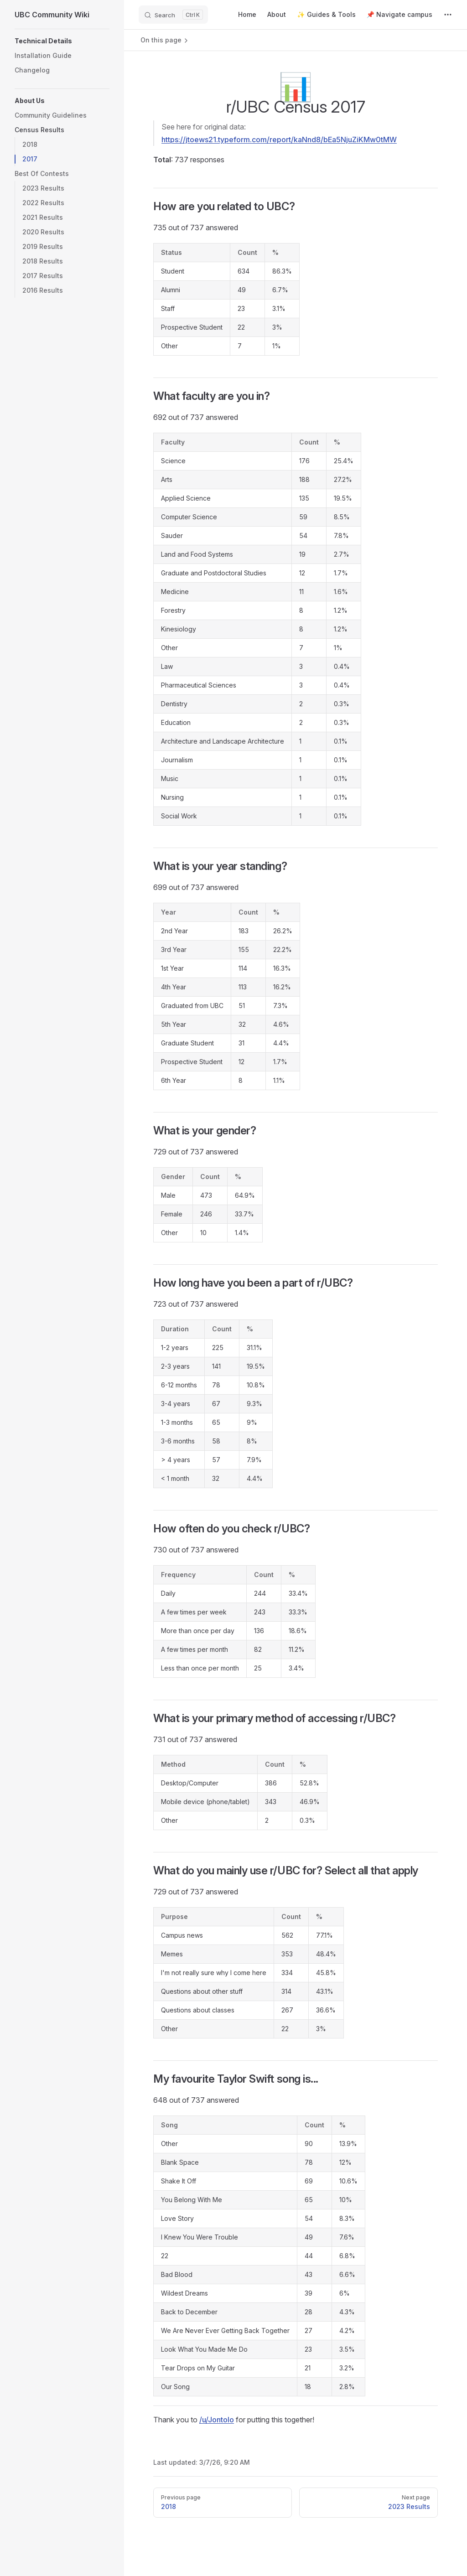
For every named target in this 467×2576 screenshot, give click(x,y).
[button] (62, 41)
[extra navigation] (448, 14)
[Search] (173, 14)
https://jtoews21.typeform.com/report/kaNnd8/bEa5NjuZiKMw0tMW (279, 139)
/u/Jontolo (216, 2419)
